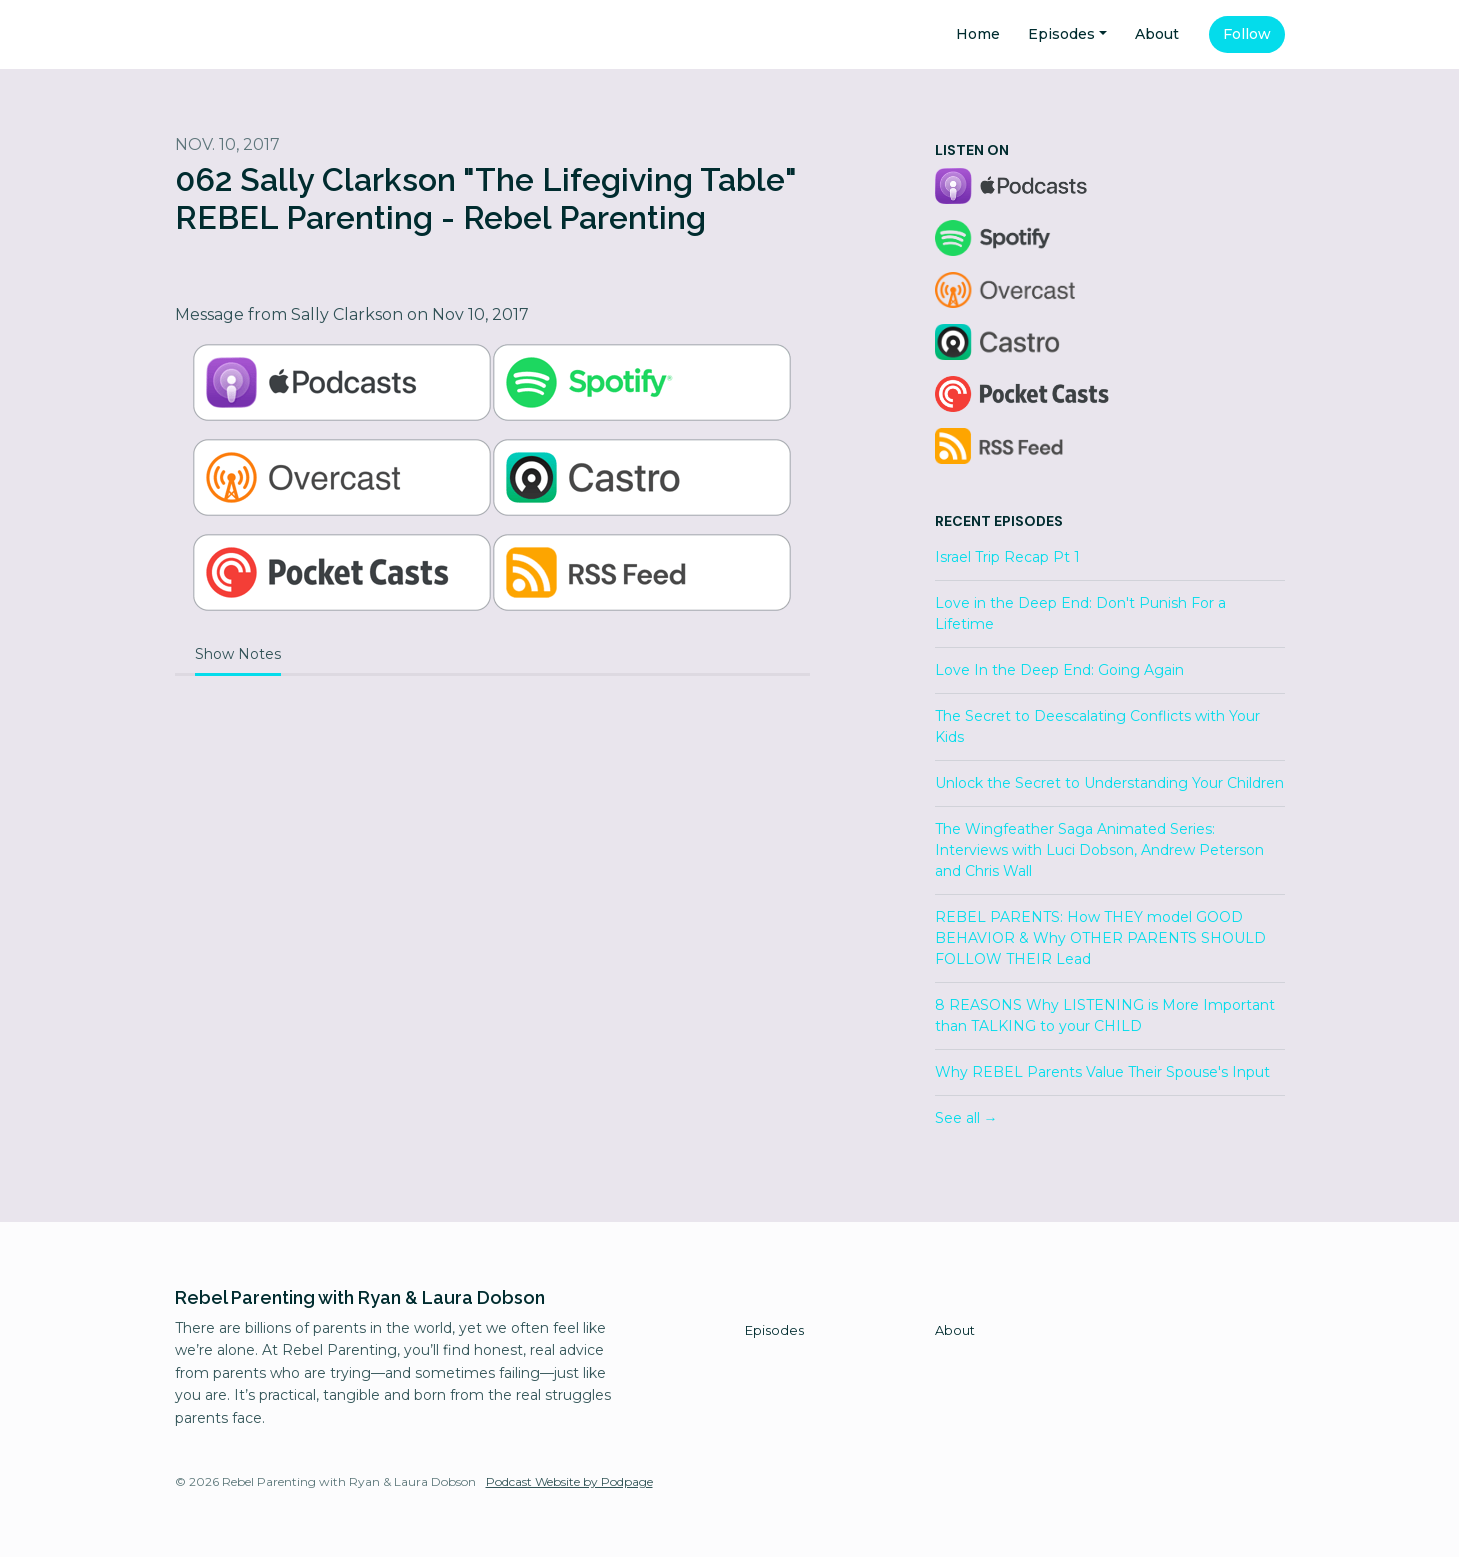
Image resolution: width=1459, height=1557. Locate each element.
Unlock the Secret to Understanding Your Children (1109, 783)
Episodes (1061, 34)
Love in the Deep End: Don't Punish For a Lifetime (1080, 613)
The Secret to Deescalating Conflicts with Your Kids (1097, 726)
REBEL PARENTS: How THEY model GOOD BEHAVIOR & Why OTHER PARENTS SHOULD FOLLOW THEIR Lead (1100, 938)
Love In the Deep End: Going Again (1059, 670)
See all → (966, 1118)
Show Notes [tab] (238, 654)
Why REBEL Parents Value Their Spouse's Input (1102, 1072)
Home (978, 34)
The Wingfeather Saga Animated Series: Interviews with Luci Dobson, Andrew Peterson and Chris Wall (1099, 850)
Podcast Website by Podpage (569, 1481)
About (1157, 34)
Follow (1247, 34)
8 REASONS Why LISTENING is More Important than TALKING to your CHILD (1105, 1015)
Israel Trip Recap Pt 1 (1007, 557)
